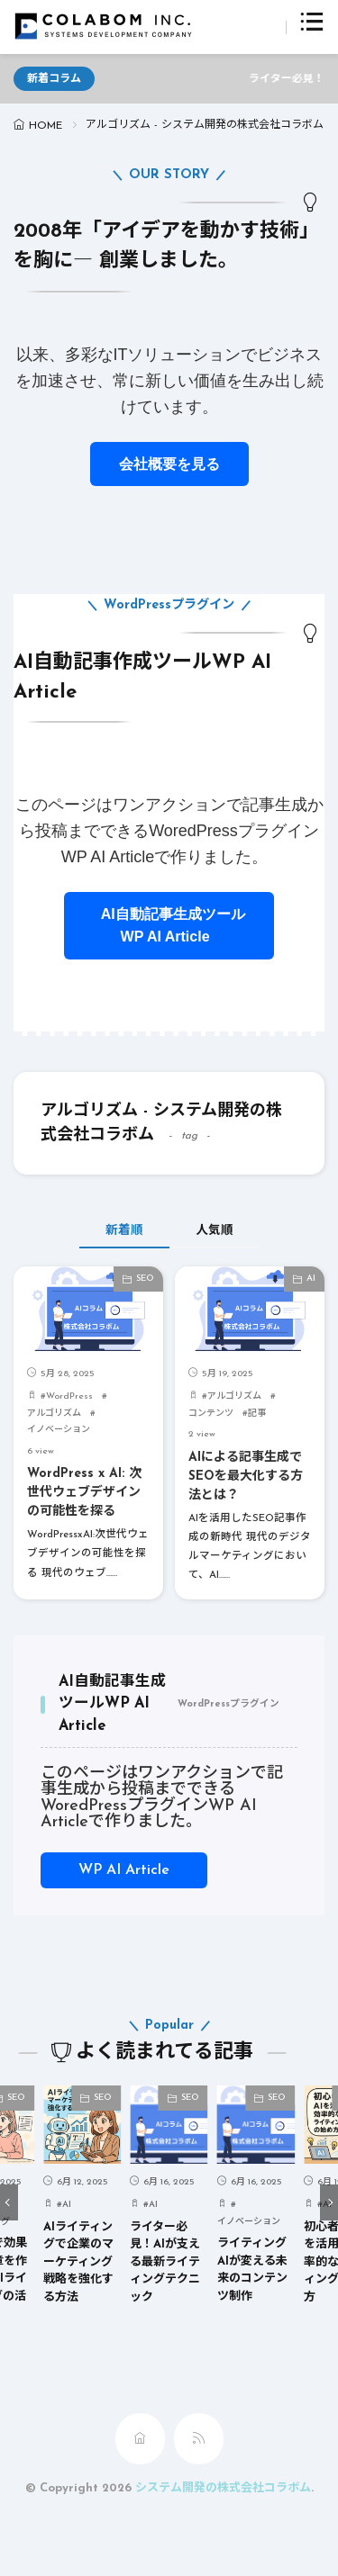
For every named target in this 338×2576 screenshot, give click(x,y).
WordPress (69, 1396)
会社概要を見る (169, 464)
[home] (140, 2438)
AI (310, 1278)
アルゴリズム (54, 1414)
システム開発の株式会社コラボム (223, 2488)
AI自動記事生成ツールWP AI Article (168, 925)
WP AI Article (123, 1870)
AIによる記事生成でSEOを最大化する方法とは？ (245, 1476)
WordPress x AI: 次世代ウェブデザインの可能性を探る (84, 1492)
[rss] (199, 2438)
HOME (45, 126)
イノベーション (58, 1430)
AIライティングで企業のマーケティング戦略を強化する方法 (78, 2262)
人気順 (214, 1231)
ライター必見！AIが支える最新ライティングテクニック (165, 2262)
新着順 (124, 1231)
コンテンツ (210, 1414)
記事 (257, 1414)
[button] (9, 2202)
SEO (145, 1278)
